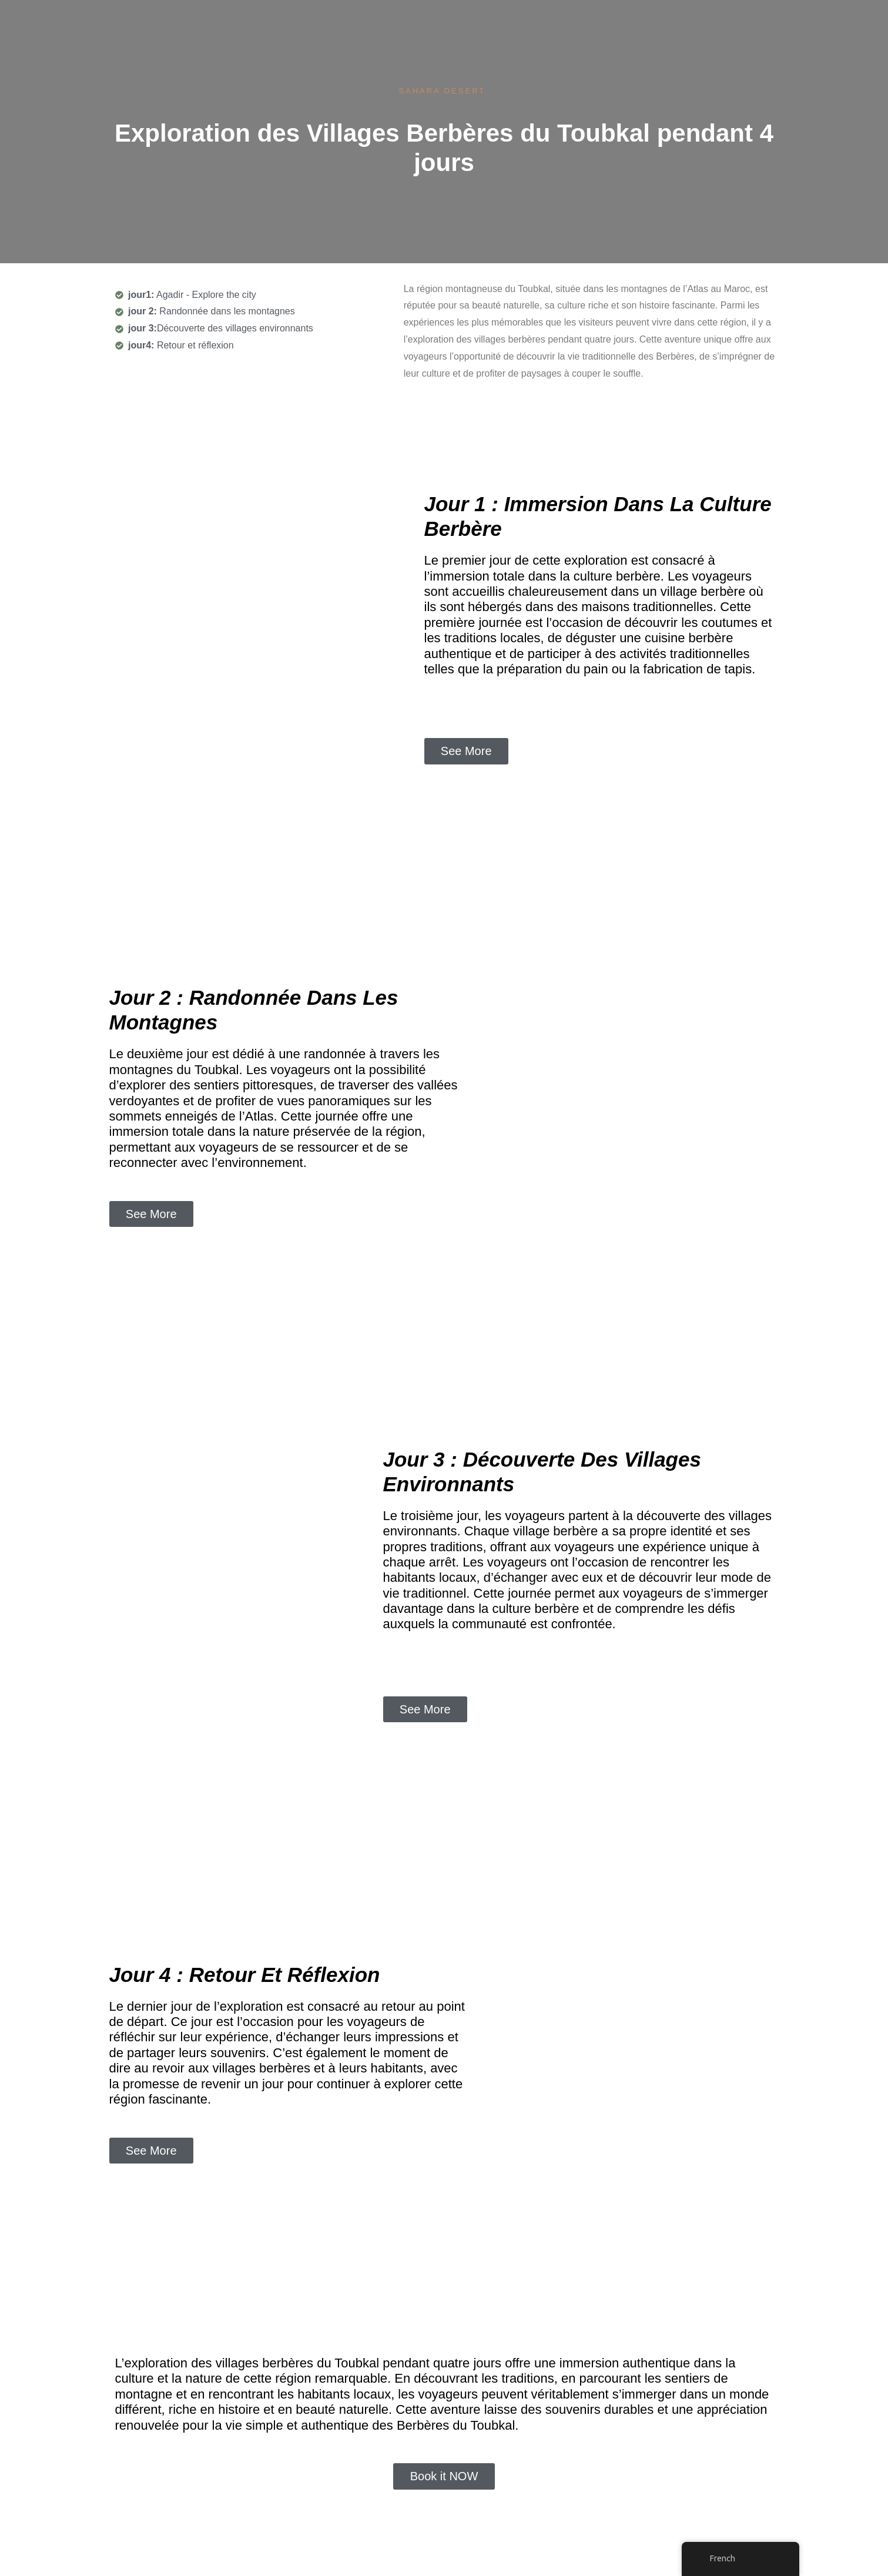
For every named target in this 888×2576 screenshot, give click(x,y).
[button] (466, 751)
